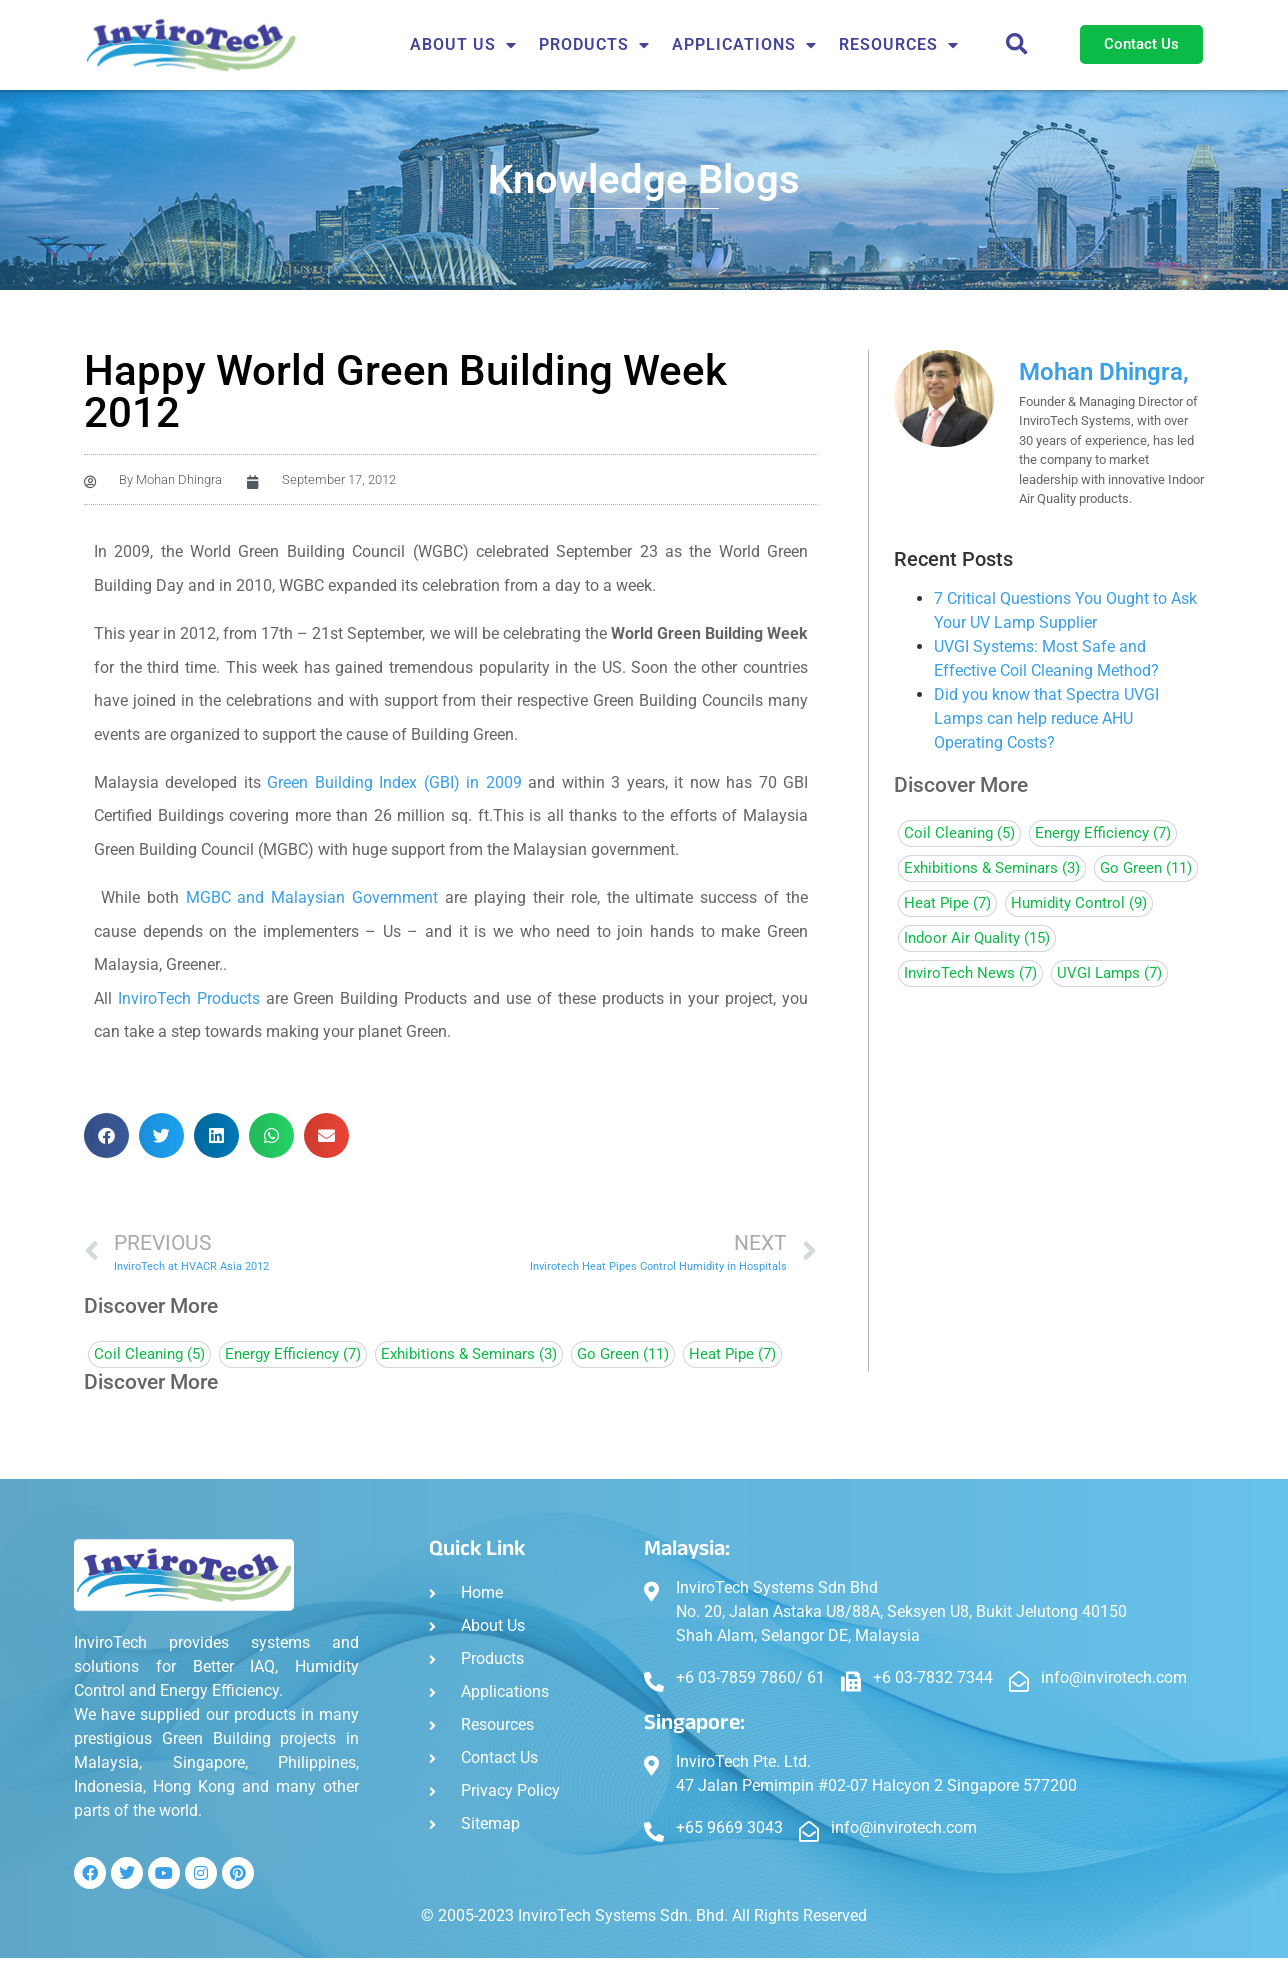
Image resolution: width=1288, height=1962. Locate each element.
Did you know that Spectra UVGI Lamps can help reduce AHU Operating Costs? (1046, 718)
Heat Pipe (732, 1354)
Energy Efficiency (293, 1354)
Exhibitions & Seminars (469, 1354)
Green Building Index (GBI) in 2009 (394, 782)
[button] (1017, 45)
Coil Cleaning (149, 1354)
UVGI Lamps (1109, 973)
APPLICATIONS (744, 45)
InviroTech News (970, 973)
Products (594, 45)
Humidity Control (1079, 903)
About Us (463, 45)
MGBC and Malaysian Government (312, 897)
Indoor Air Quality (977, 938)
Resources (899, 45)
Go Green (623, 1354)
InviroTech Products (189, 998)
